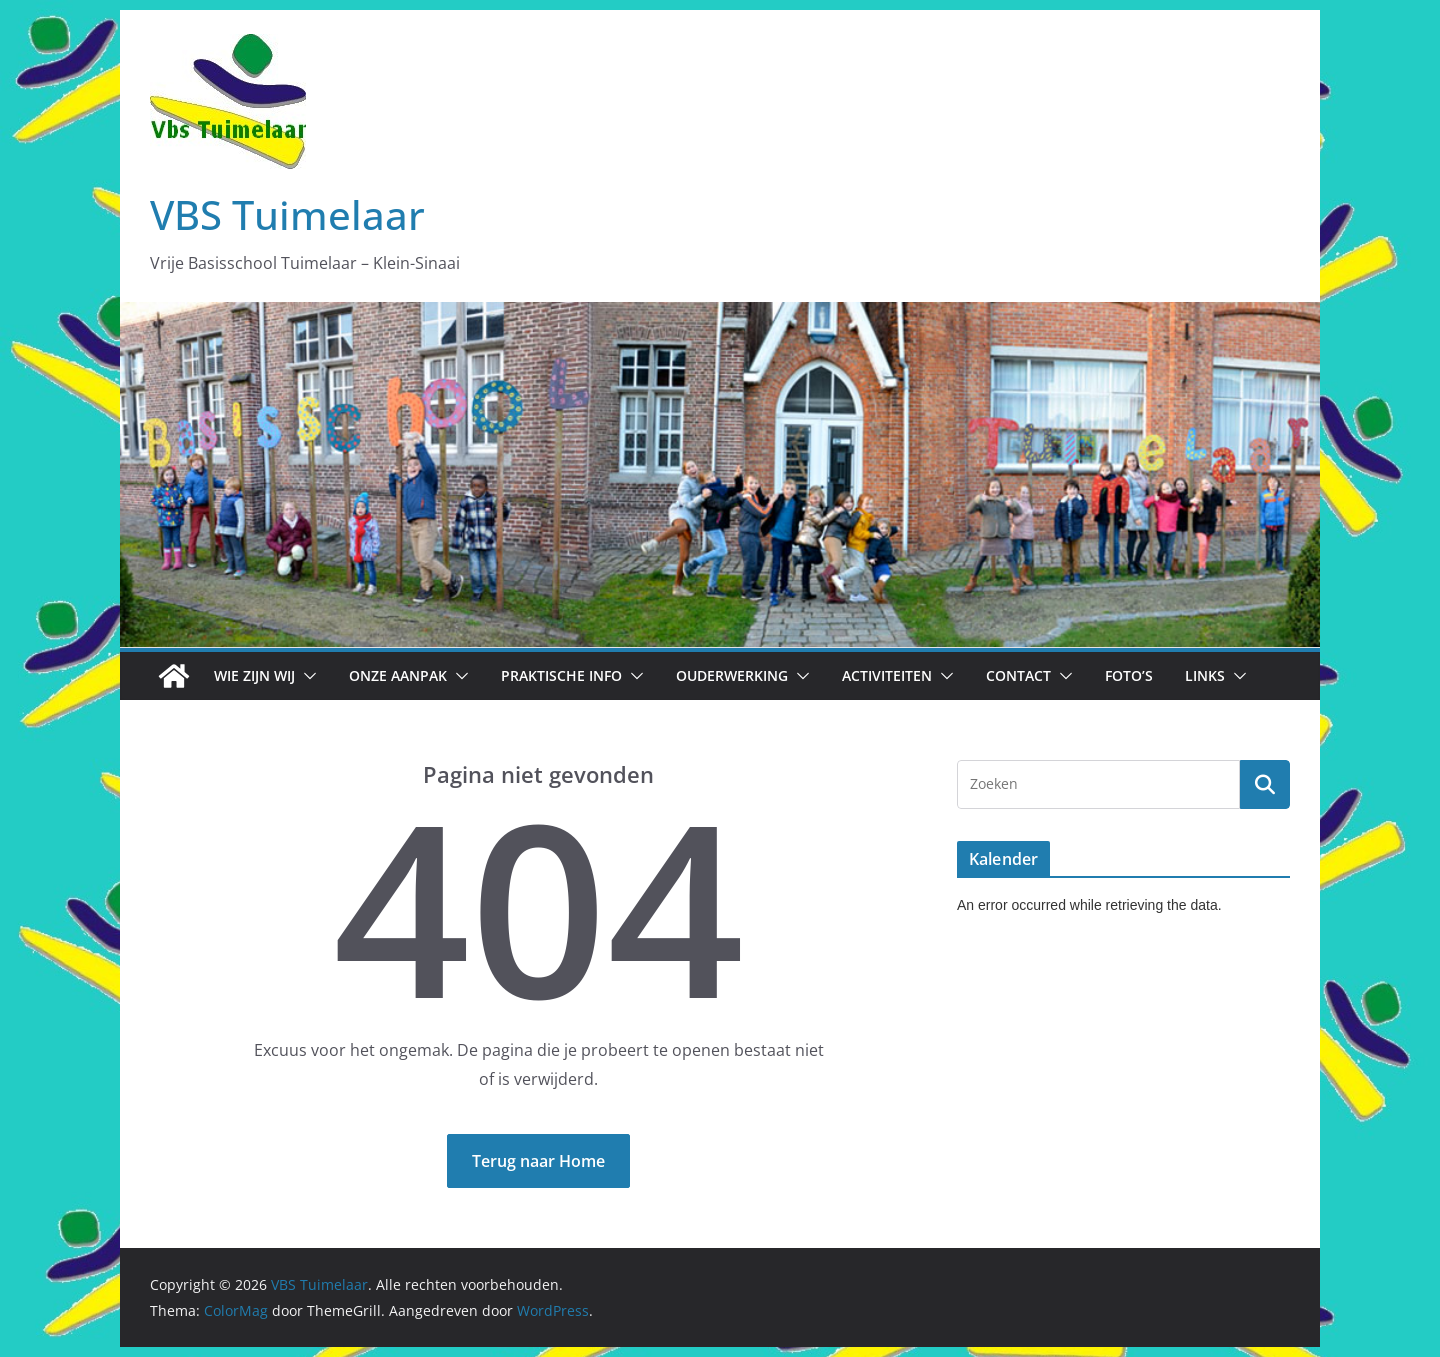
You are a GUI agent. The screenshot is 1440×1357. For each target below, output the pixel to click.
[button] (306, 676)
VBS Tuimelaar (287, 214)
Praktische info (561, 675)
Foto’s (1129, 675)
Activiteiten (887, 675)
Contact (1018, 675)
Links (1205, 675)
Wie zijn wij (254, 675)
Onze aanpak (398, 675)
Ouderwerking (732, 675)
